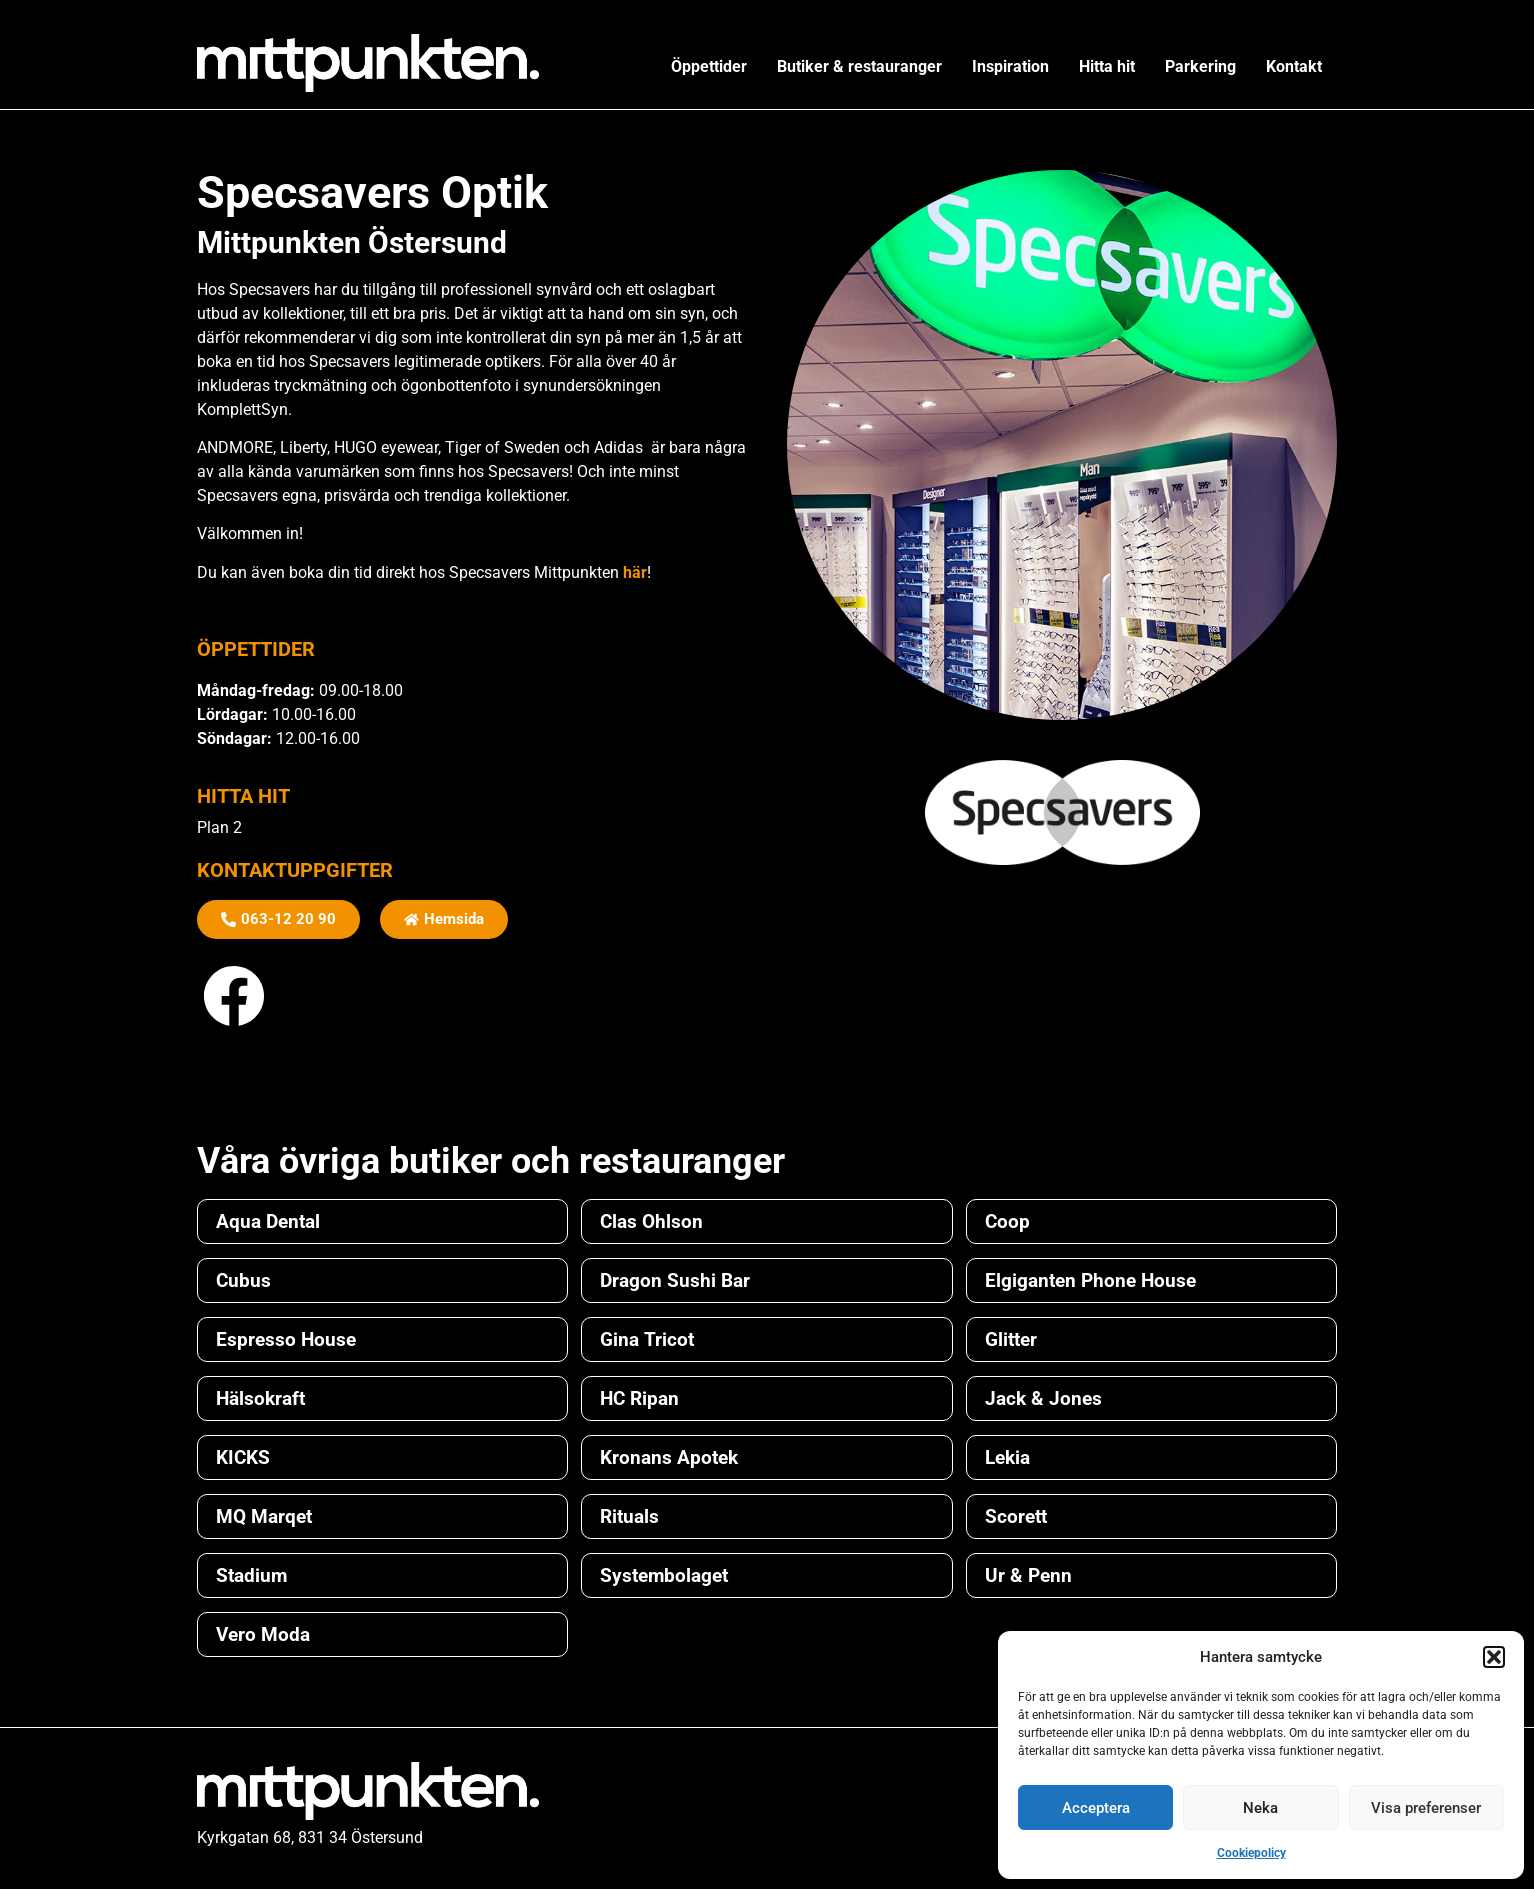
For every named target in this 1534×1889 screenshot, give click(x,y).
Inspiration (1010, 66)
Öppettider (709, 66)
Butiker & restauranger (859, 66)
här (635, 572)
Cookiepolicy (1251, 1853)
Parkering (1200, 66)
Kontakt (1294, 66)
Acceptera (1096, 1808)
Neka (1260, 1808)
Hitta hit (1107, 66)
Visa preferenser (1426, 1808)
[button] (1494, 1657)
